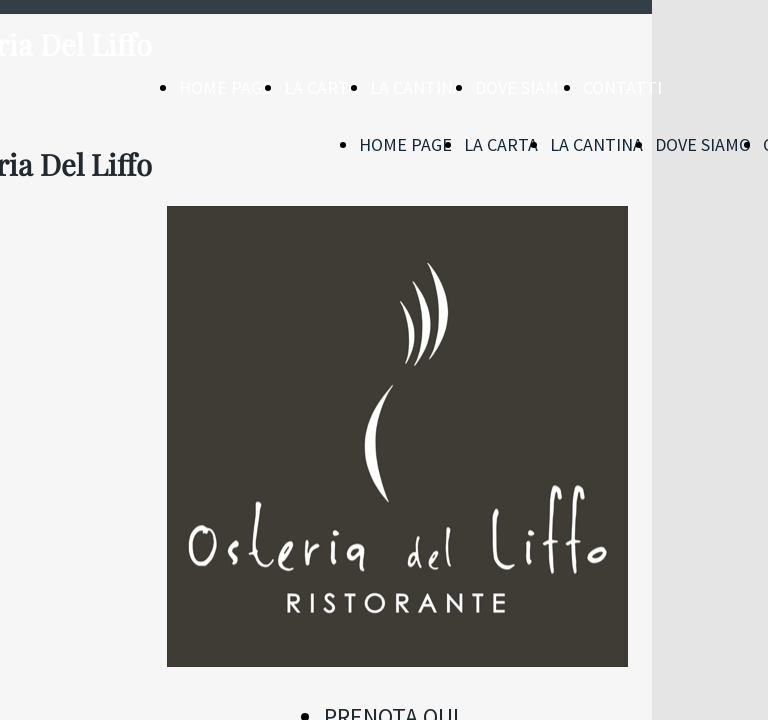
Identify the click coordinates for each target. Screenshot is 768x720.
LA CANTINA (416, 87)
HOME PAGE (225, 87)
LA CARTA (321, 87)
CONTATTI (622, 87)
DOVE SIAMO (523, 87)
